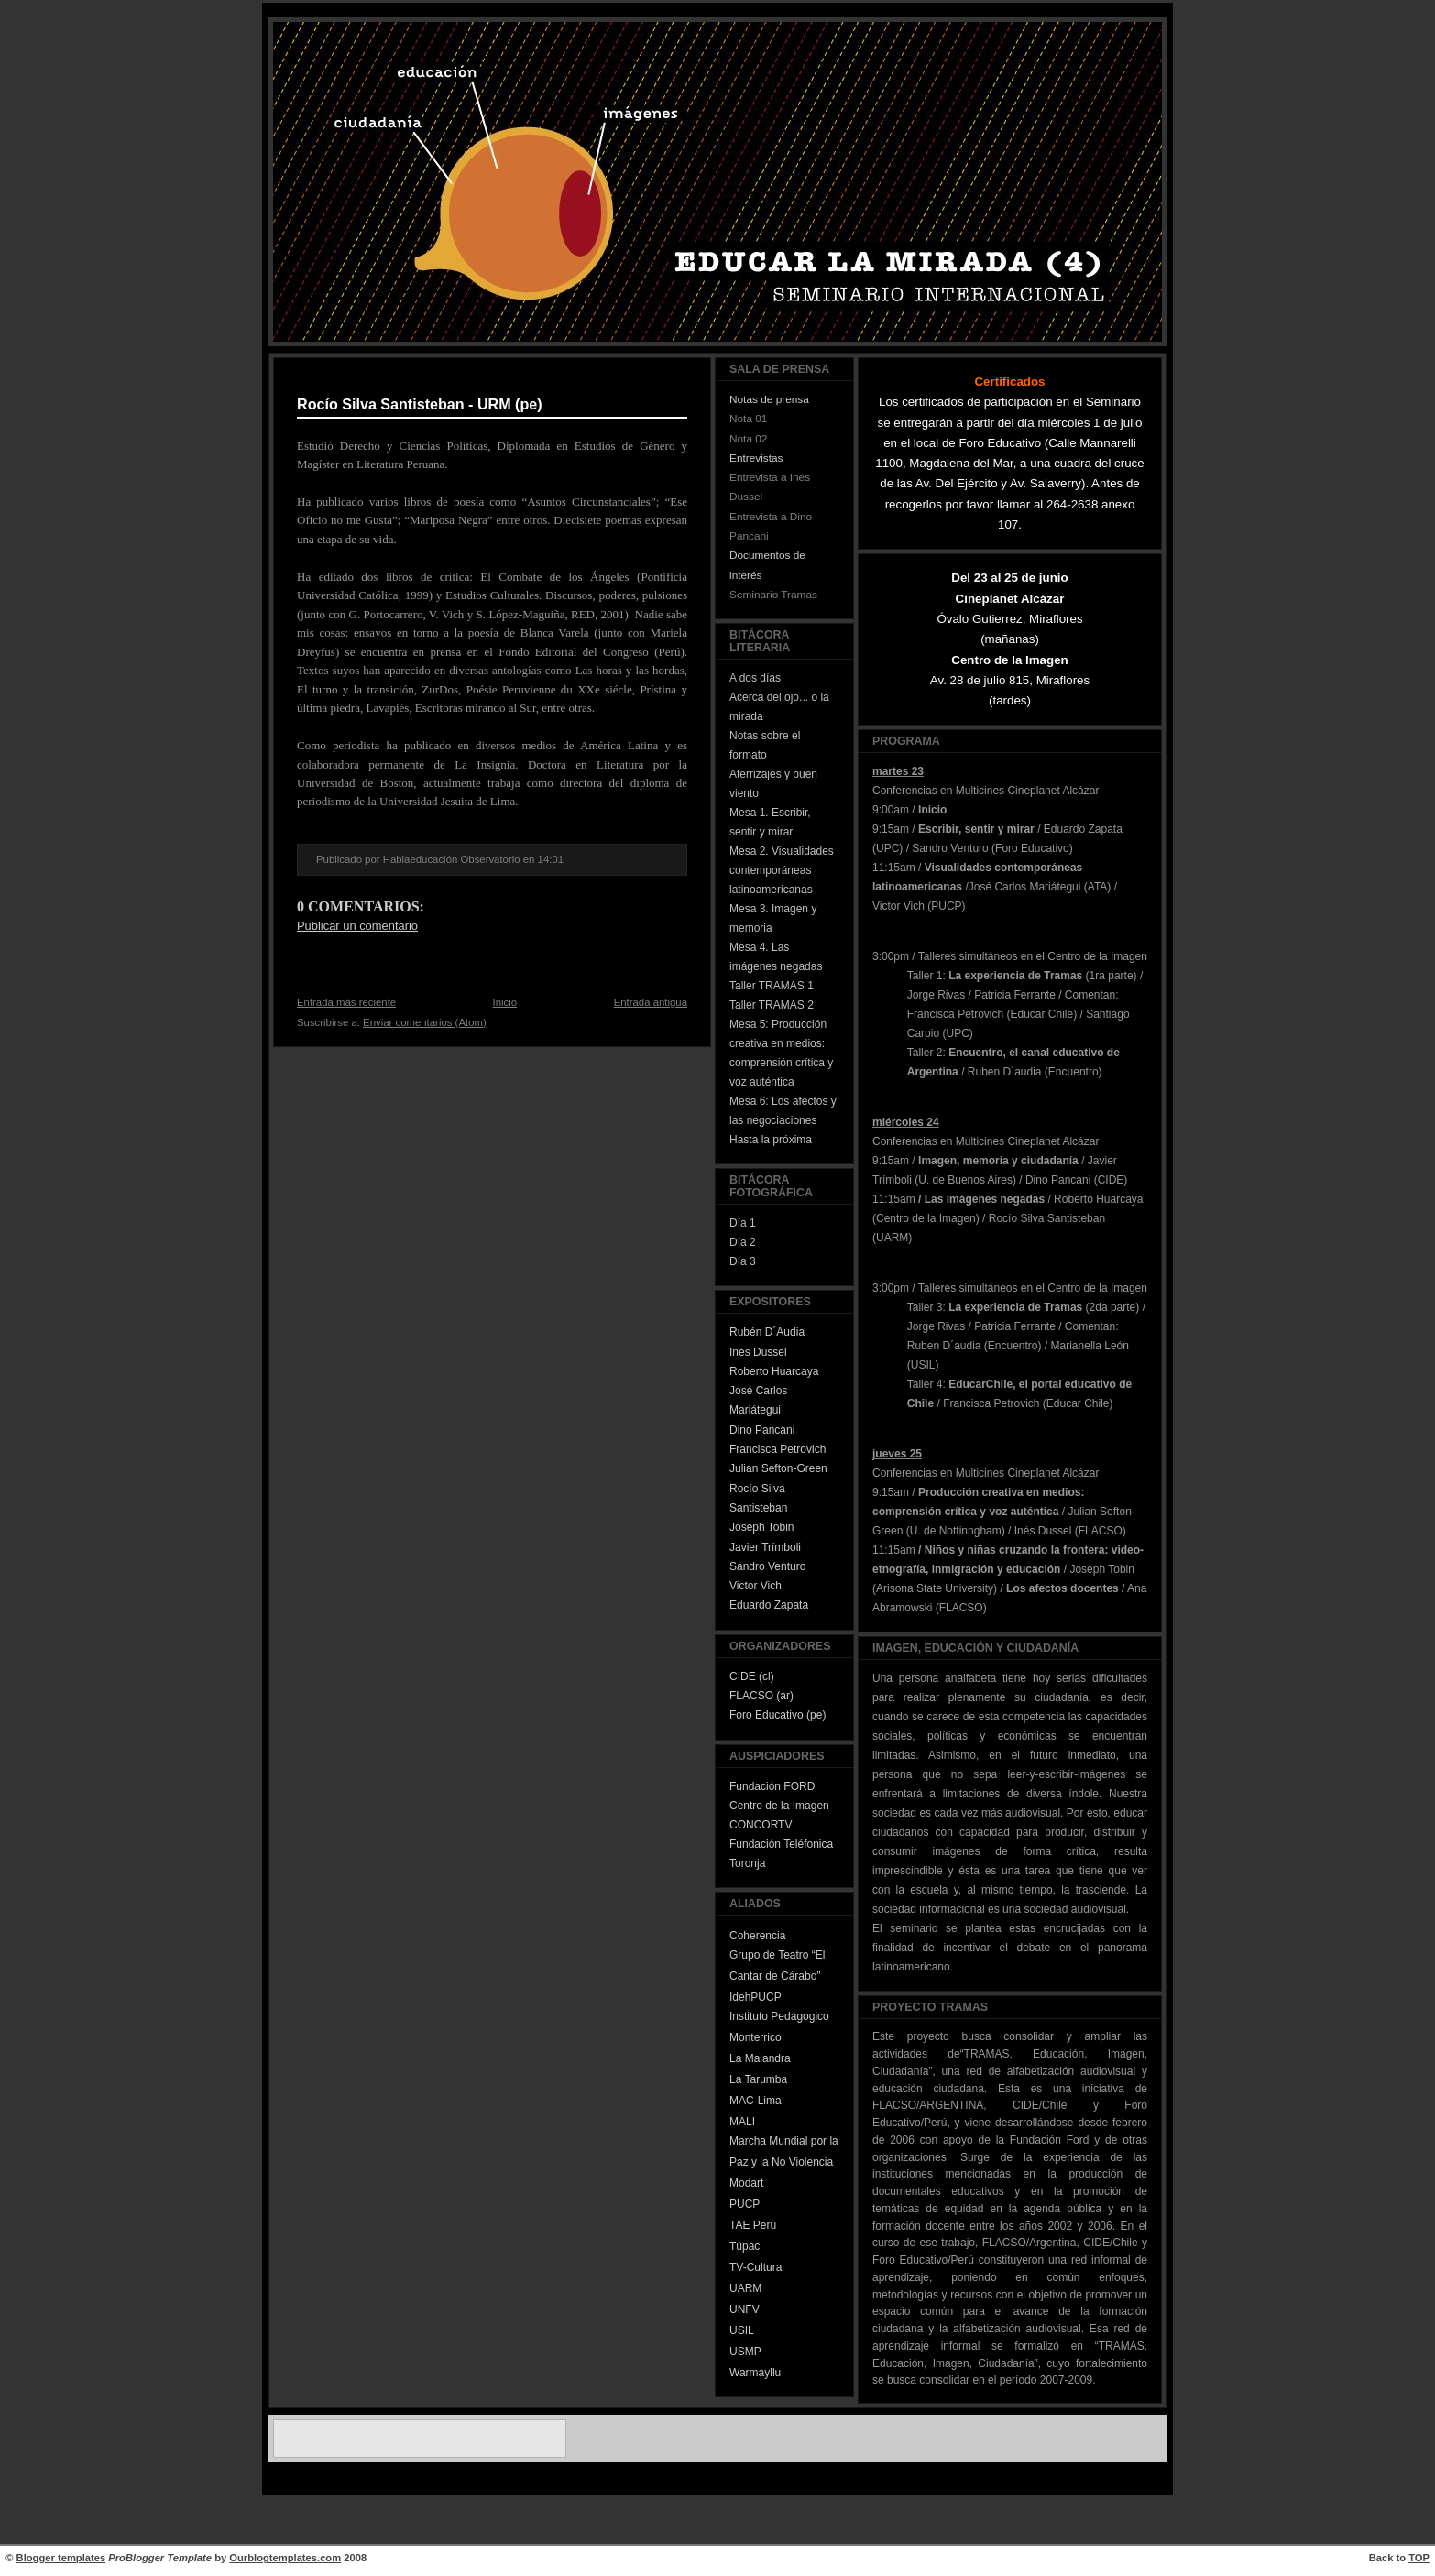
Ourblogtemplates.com (285, 2557)
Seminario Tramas (773, 594)
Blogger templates (61, 2557)
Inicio (505, 1002)
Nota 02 (748, 438)
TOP (1419, 2557)
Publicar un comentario (357, 926)
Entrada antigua (650, 1002)
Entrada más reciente (346, 1002)
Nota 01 (748, 418)
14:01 (551, 859)
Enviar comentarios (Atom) (425, 1022)
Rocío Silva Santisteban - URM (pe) (419, 404)
